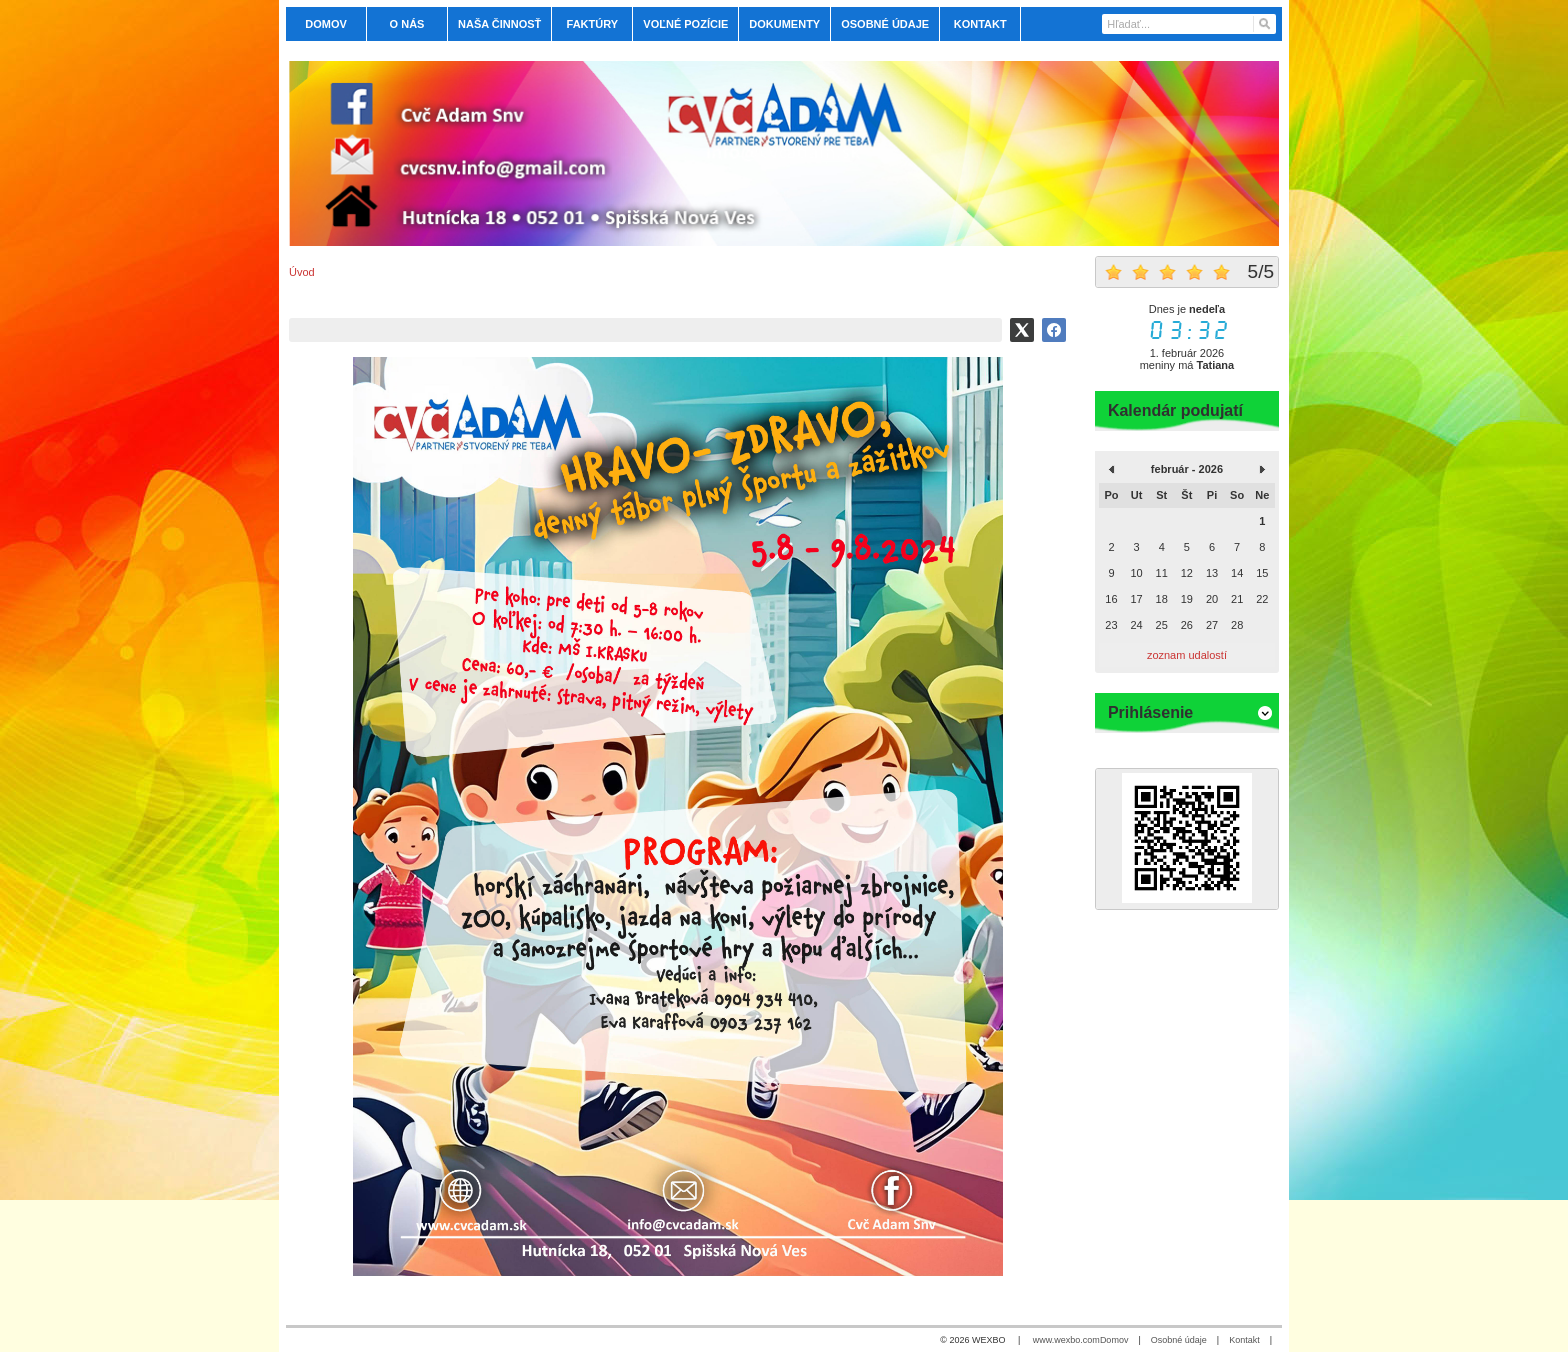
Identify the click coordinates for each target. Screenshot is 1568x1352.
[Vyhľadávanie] (1189, 24)
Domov (1114, 1340)
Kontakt (1244, 1340)
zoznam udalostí (1187, 655)
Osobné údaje (1179, 1340)
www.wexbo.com (1066, 1340)
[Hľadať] (1263, 24)
